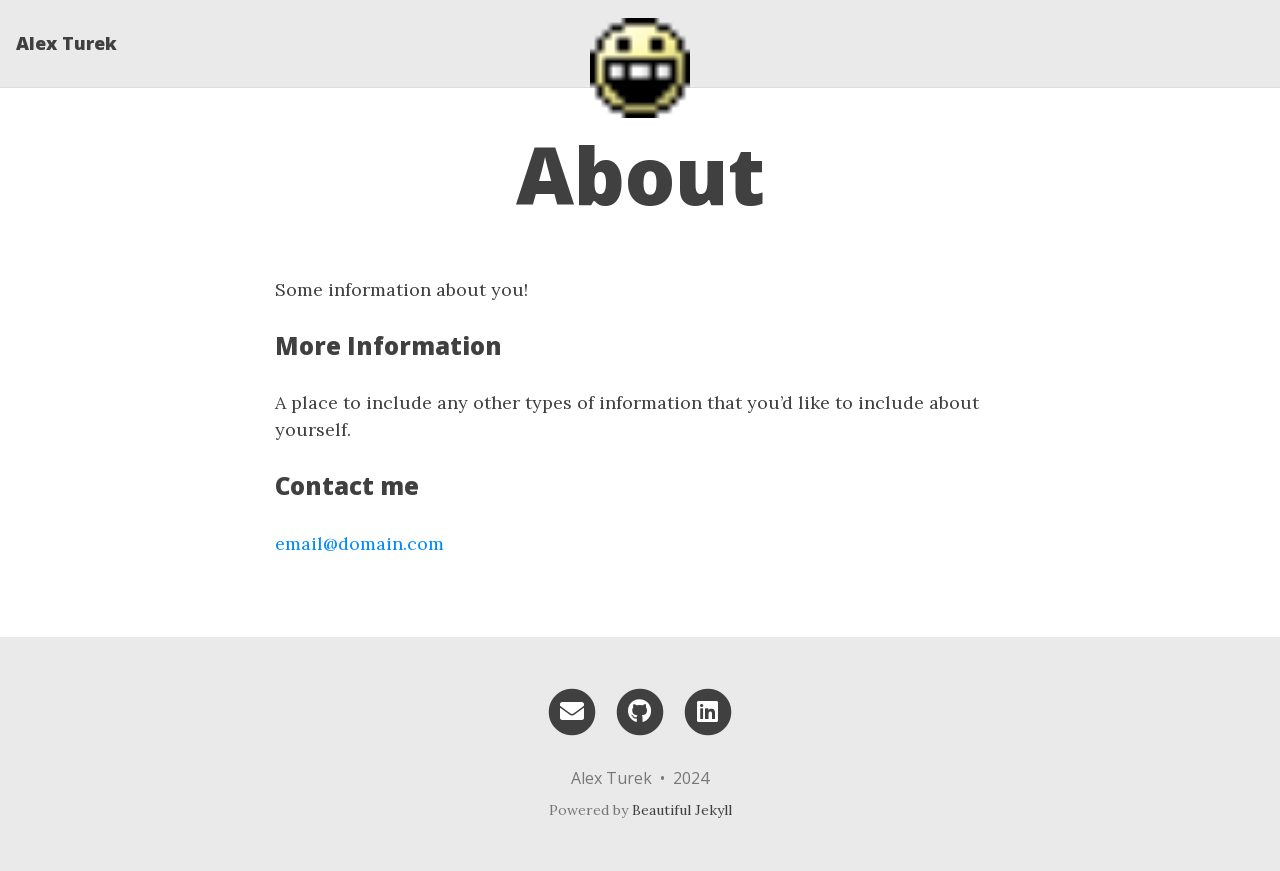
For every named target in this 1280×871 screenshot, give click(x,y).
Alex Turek (66, 43)
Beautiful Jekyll (682, 810)
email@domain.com (359, 543)
